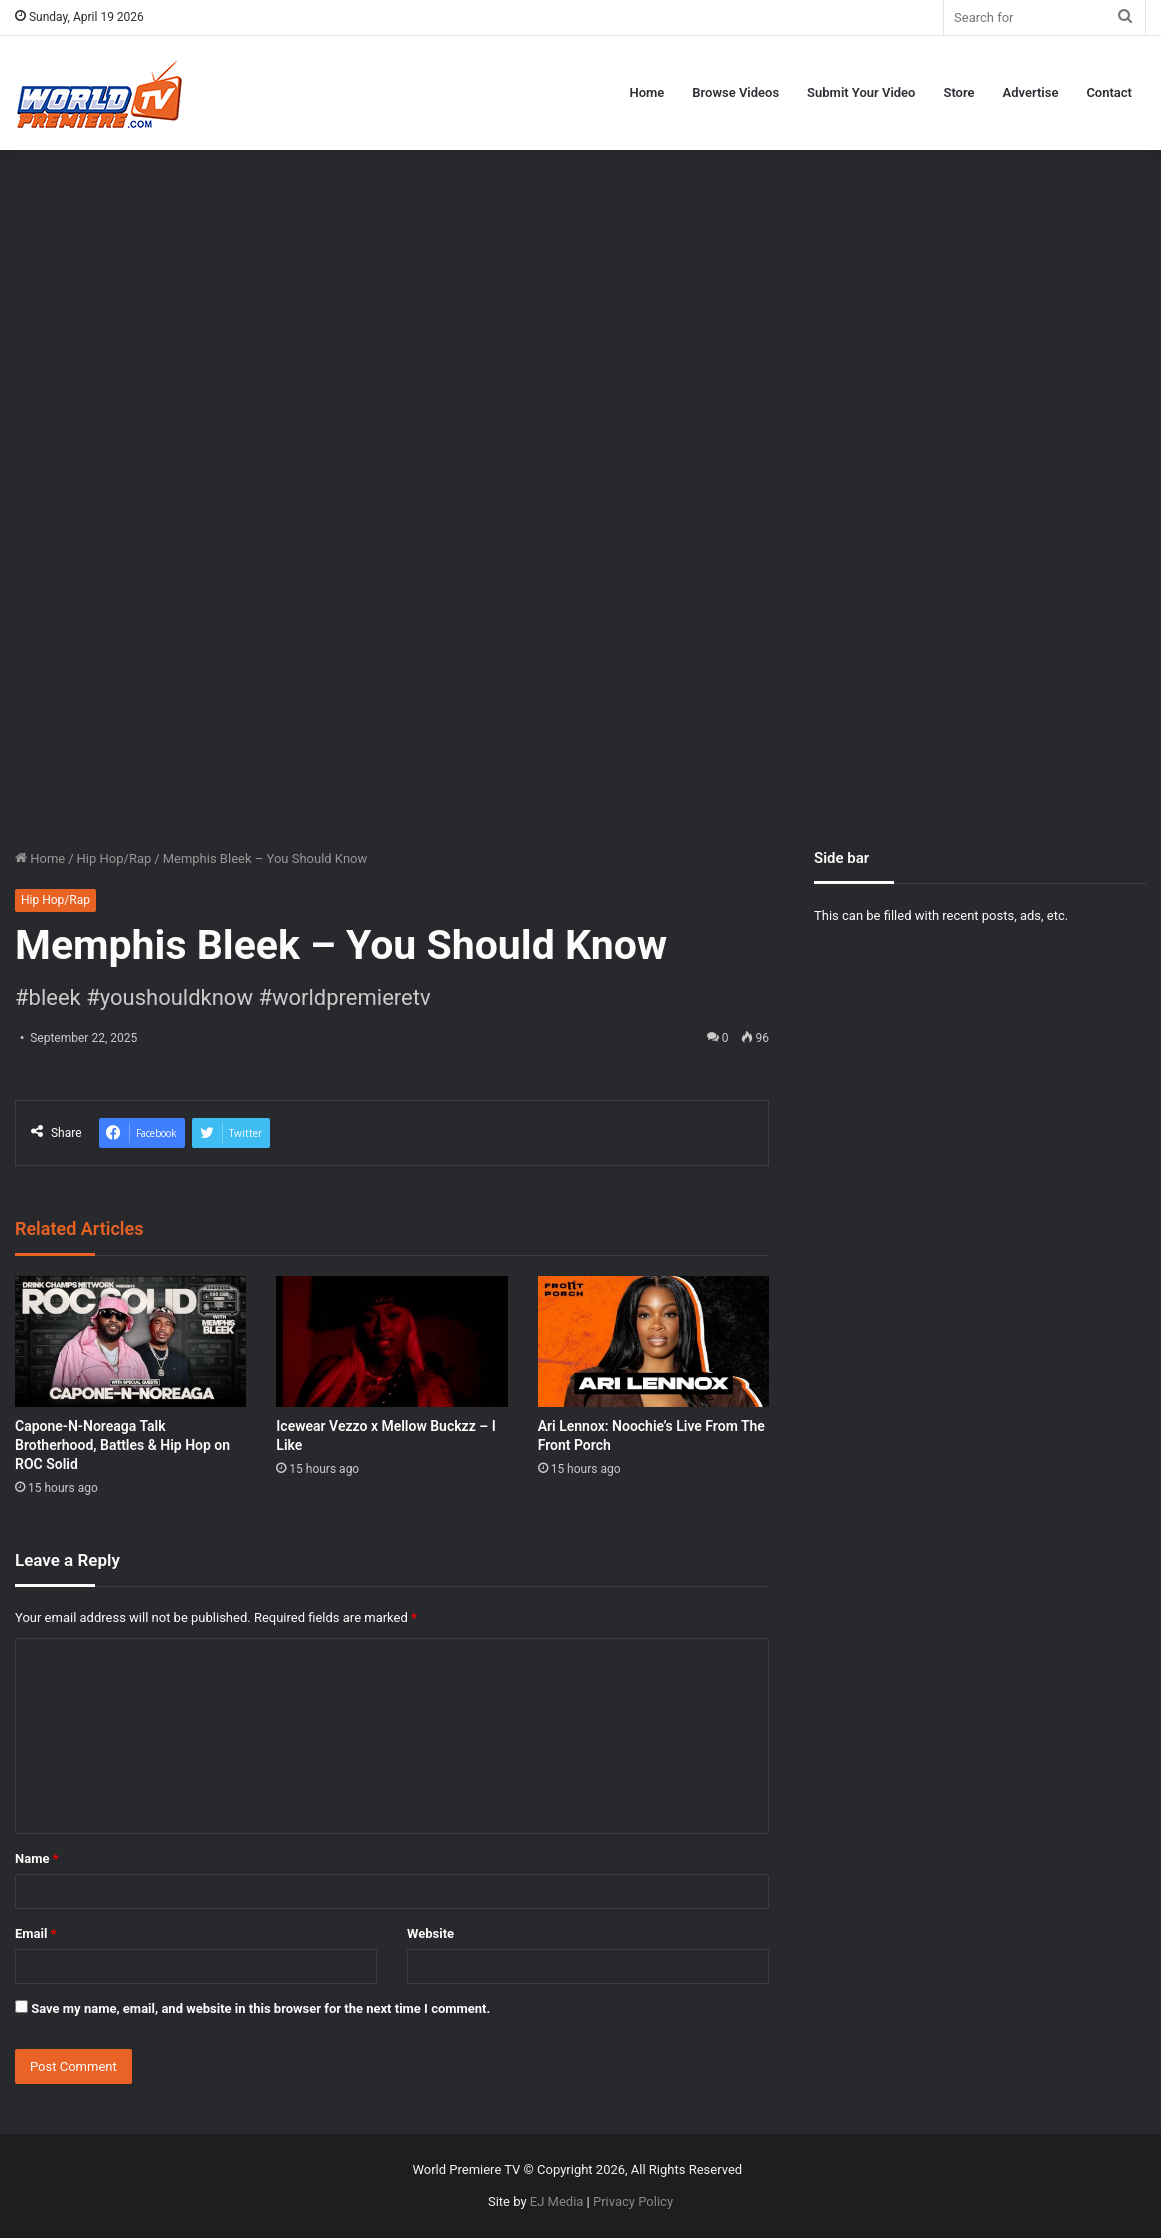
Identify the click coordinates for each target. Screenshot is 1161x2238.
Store (958, 92)
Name (37, 1858)
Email (36, 1933)
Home (646, 92)
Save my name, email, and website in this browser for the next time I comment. (260, 2008)
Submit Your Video (861, 92)
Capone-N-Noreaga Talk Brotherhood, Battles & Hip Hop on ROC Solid (122, 1445)
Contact (1109, 92)
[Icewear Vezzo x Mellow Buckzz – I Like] (391, 1341)
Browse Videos (735, 92)
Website (430, 1933)
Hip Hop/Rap (114, 858)
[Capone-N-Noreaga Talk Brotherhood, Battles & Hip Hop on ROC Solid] (130, 1341)
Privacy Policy (633, 2201)
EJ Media (557, 2201)
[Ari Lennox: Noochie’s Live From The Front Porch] (653, 1341)
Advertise (1031, 92)
